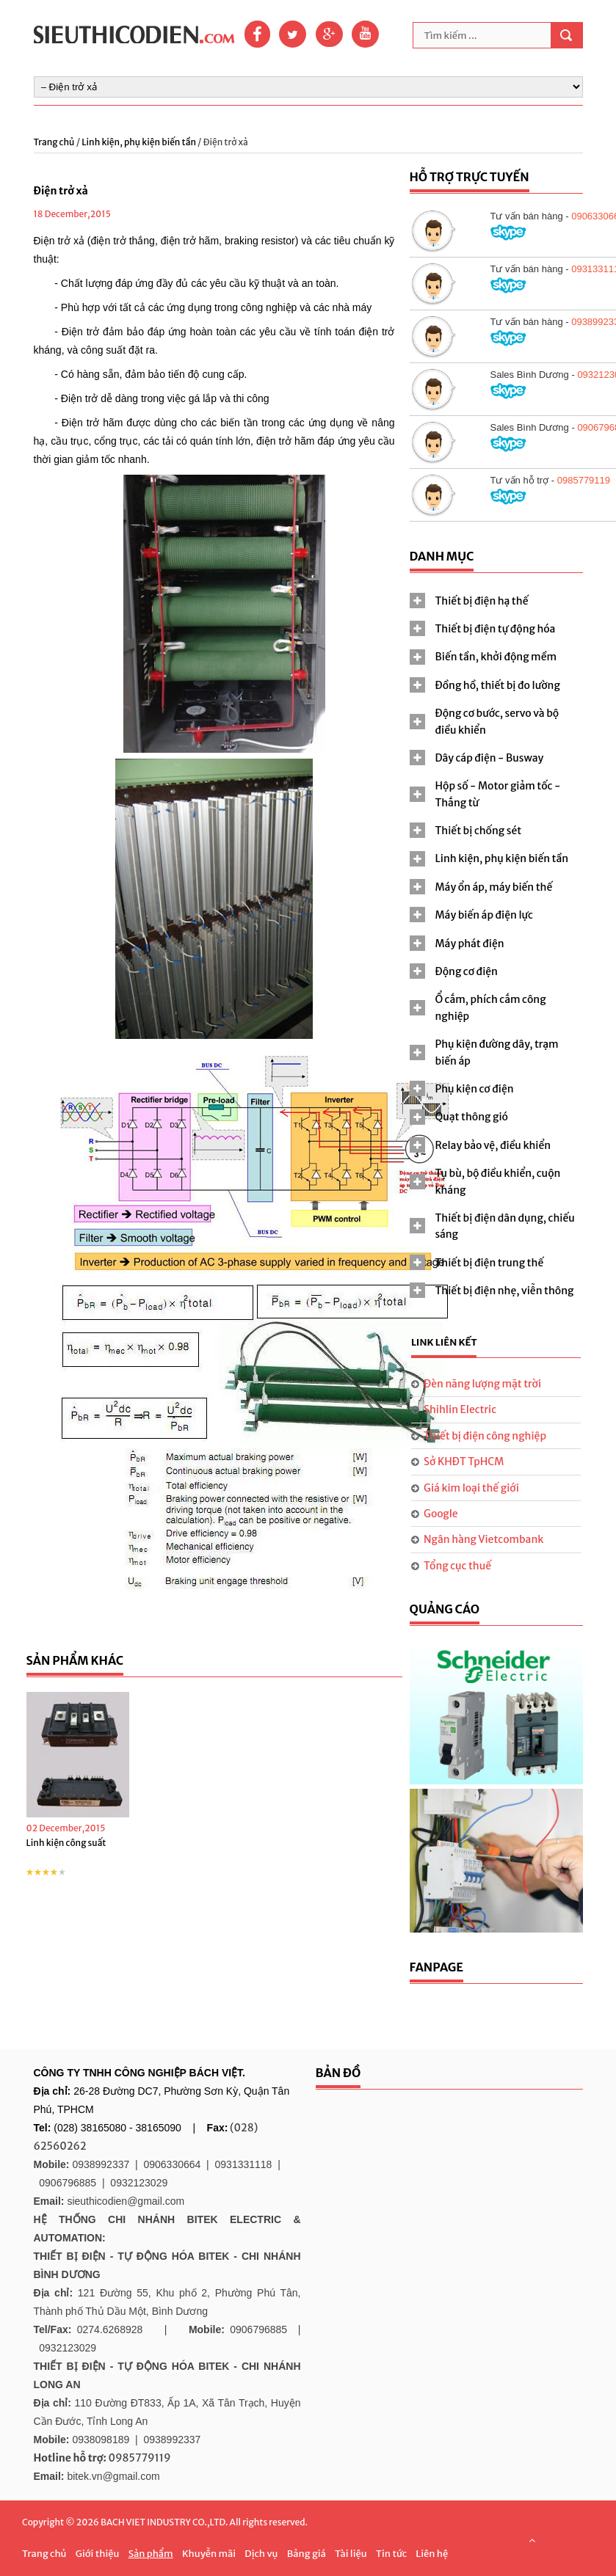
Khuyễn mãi (209, 2553)
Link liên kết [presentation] (444, 1342)
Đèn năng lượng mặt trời (482, 1383)
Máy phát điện (469, 943)
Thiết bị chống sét (478, 830)
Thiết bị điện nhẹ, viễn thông (504, 1290)
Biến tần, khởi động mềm (496, 656)
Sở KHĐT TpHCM (464, 1461)
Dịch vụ (261, 2553)
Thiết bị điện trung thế (489, 1262)
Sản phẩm (150, 2553)
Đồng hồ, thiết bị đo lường (497, 685)
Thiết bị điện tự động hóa (495, 628)
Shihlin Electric (460, 1409)
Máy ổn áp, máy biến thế (494, 887)
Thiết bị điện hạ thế (482, 600)
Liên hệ (432, 2553)
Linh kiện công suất (66, 1842)
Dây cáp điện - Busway (489, 758)
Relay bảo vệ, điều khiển (493, 1145)
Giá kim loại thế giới (471, 1488)
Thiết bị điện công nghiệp (485, 1435)
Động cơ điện (466, 971)
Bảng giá (306, 2553)
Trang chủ (55, 141)
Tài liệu (351, 2553)
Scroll (531, 2540)
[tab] (496, 601)
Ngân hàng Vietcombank (483, 1539)
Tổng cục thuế (457, 1565)
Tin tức (391, 2553)
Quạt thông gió (471, 1116)
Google (441, 1513)
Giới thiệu (98, 2553)
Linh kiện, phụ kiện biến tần (138, 141)
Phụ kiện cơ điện (474, 1088)
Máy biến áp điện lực (484, 915)
